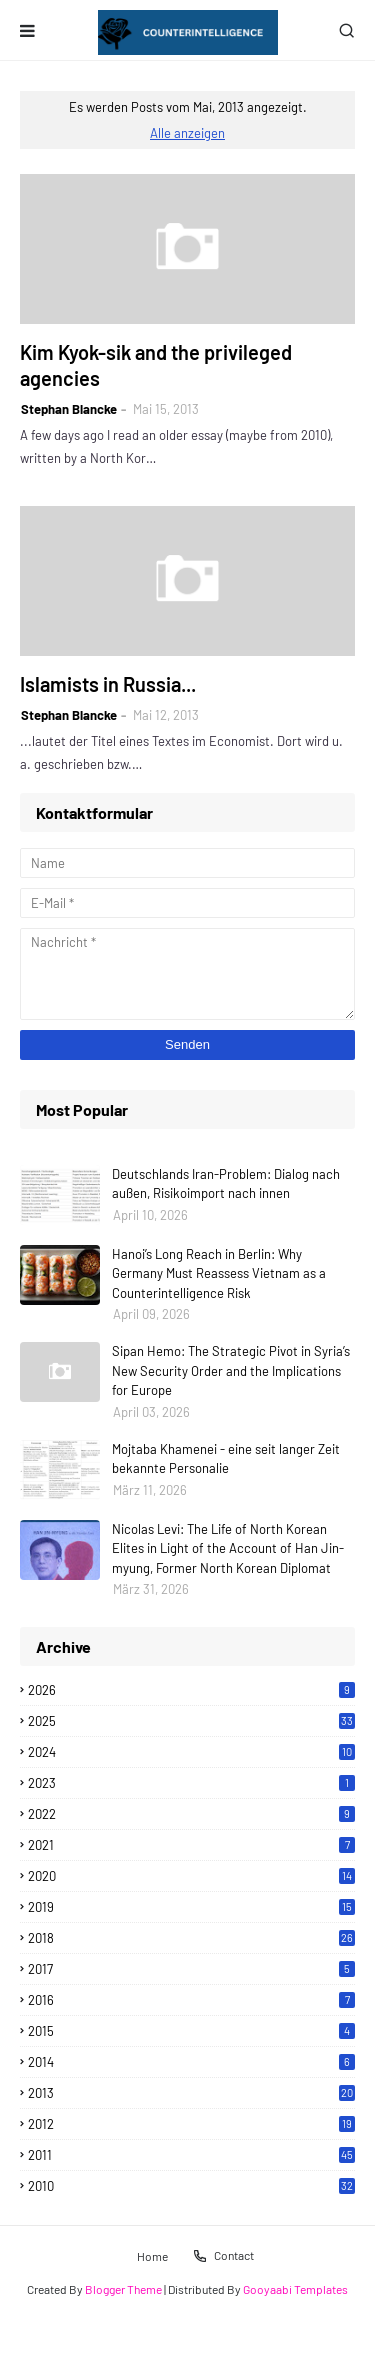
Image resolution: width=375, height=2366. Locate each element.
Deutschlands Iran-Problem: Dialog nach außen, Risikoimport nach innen (226, 1184)
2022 (191, 1814)
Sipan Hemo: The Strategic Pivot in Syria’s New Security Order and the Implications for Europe (231, 1370)
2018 (191, 1938)
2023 (191, 1783)
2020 (191, 1876)
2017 (191, 1969)
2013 (191, 2093)
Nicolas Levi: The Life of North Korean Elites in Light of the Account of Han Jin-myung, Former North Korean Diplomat (228, 1548)
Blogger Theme (123, 2289)
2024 (191, 1752)
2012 (191, 2124)
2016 (191, 2000)
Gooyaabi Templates (295, 2289)
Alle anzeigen (187, 133)
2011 (191, 2155)
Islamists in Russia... (108, 684)
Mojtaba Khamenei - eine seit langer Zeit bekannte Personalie (226, 1459)
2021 (191, 1845)
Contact (223, 2256)
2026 (191, 1690)
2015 (191, 2031)
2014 (191, 2062)
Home (152, 2255)
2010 (191, 2186)
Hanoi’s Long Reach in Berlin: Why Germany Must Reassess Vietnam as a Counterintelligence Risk (219, 1273)
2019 (191, 1907)
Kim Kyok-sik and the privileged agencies (156, 365)
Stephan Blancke (69, 409)
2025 (191, 1721)
